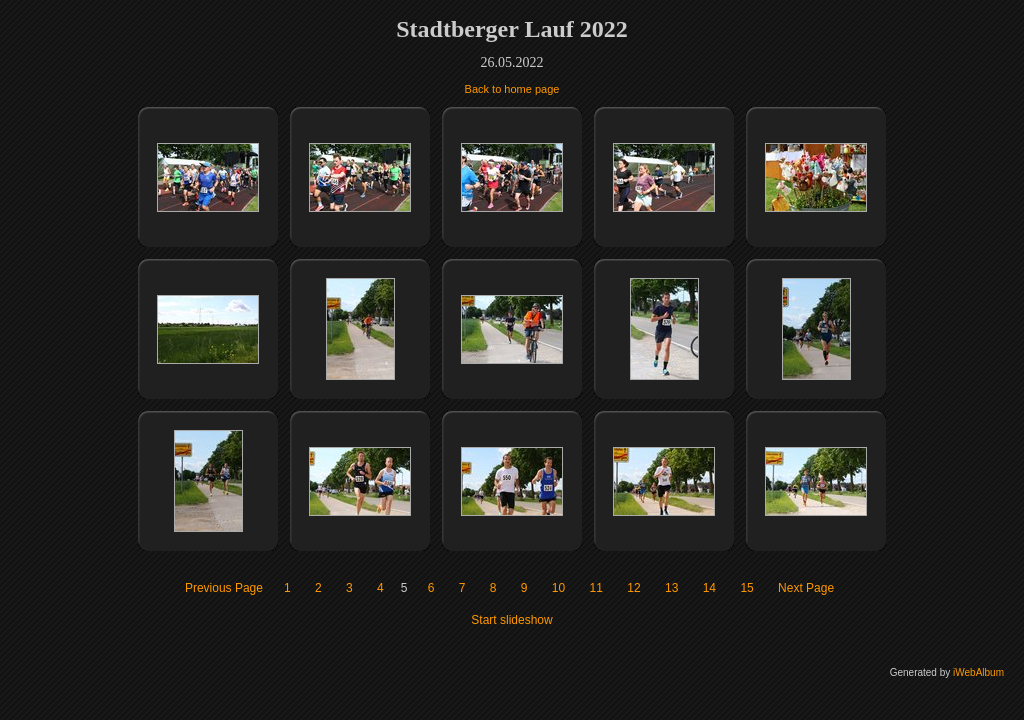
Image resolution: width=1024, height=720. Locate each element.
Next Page (806, 588)
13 (671, 588)
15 (746, 588)
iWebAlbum (978, 672)
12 (633, 588)
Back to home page (512, 89)
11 (596, 588)
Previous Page (224, 588)
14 (709, 588)
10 (558, 588)
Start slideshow (511, 620)
